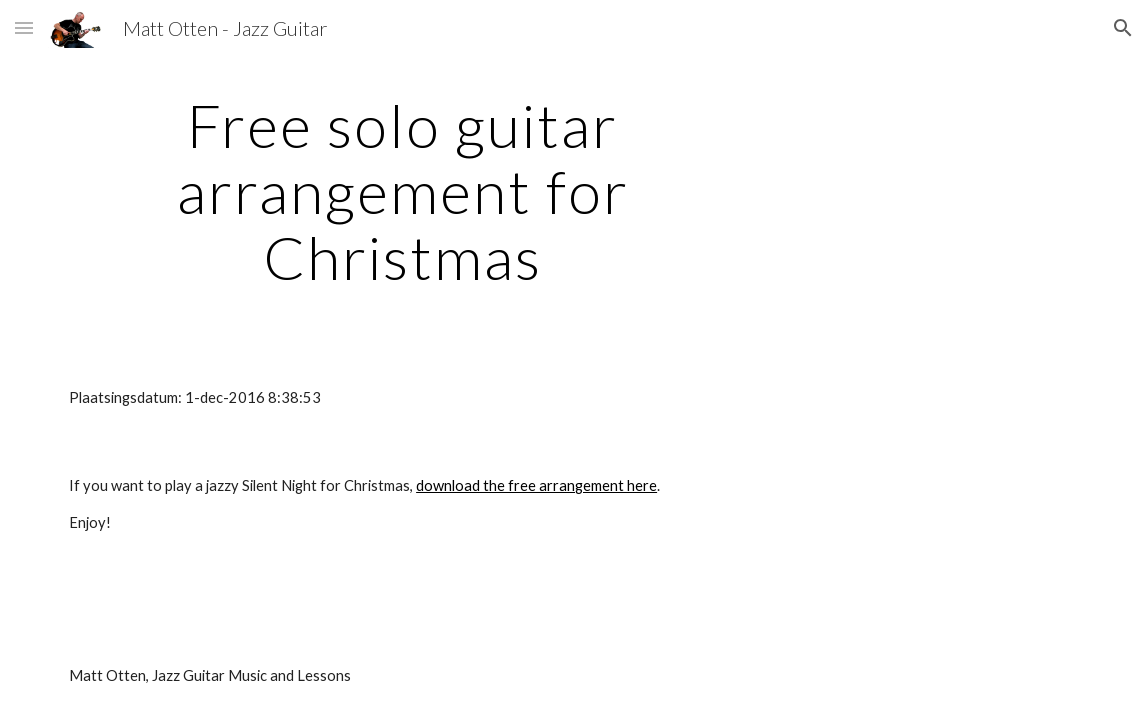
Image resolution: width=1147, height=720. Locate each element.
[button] (24, 27)
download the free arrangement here (536, 485)
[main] (402, 191)
